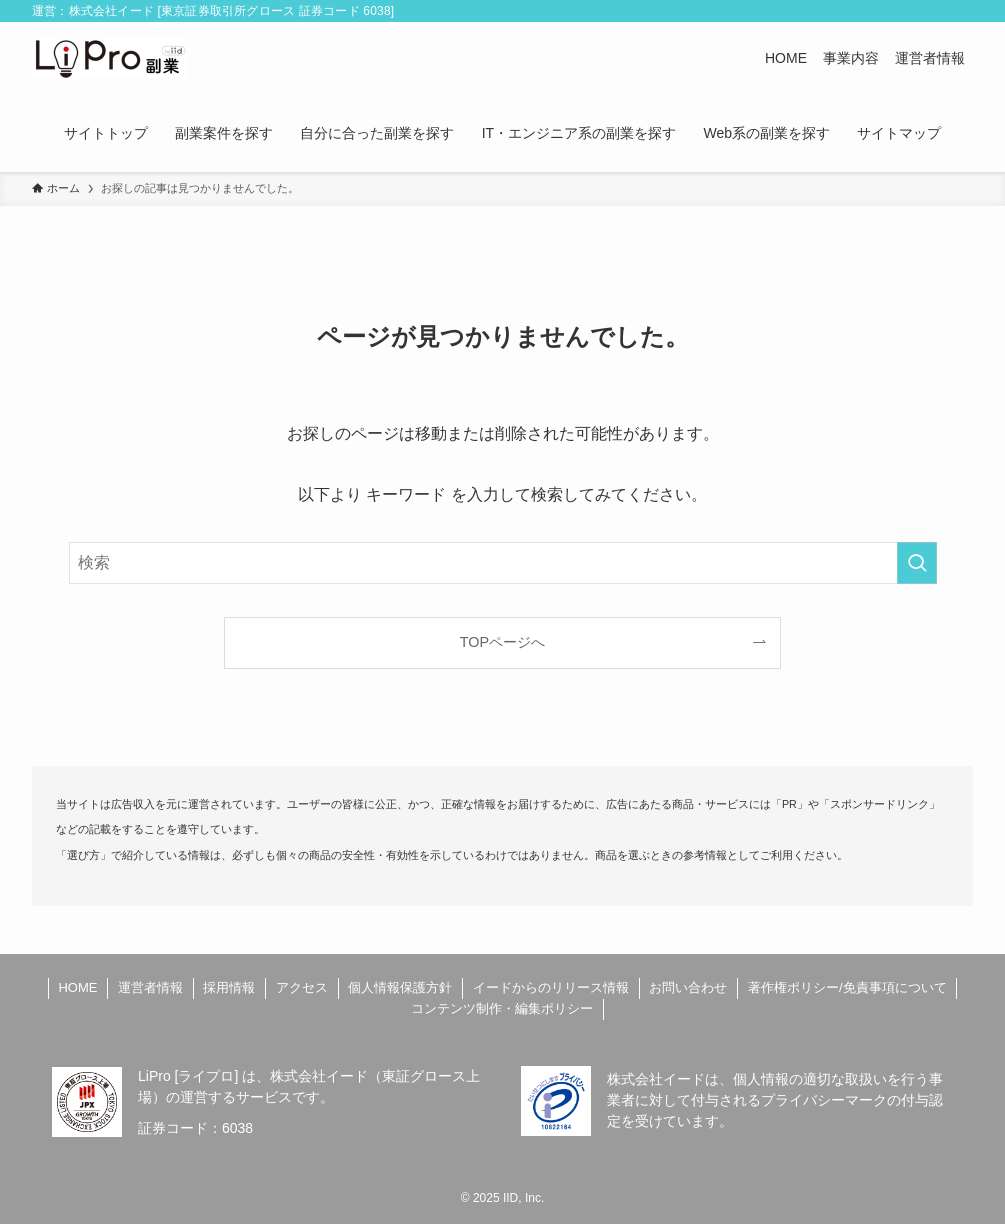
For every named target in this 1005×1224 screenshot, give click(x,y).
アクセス (302, 987)
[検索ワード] (503, 563)
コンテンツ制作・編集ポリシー (502, 1008)
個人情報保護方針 (400, 987)
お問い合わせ (688, 987)
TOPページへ (502, 642)
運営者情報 (150, 987)
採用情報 (229, 987)
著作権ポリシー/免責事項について (847, 987)
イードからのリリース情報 (551, 987)
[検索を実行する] (917, 563)
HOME (77, 987)
